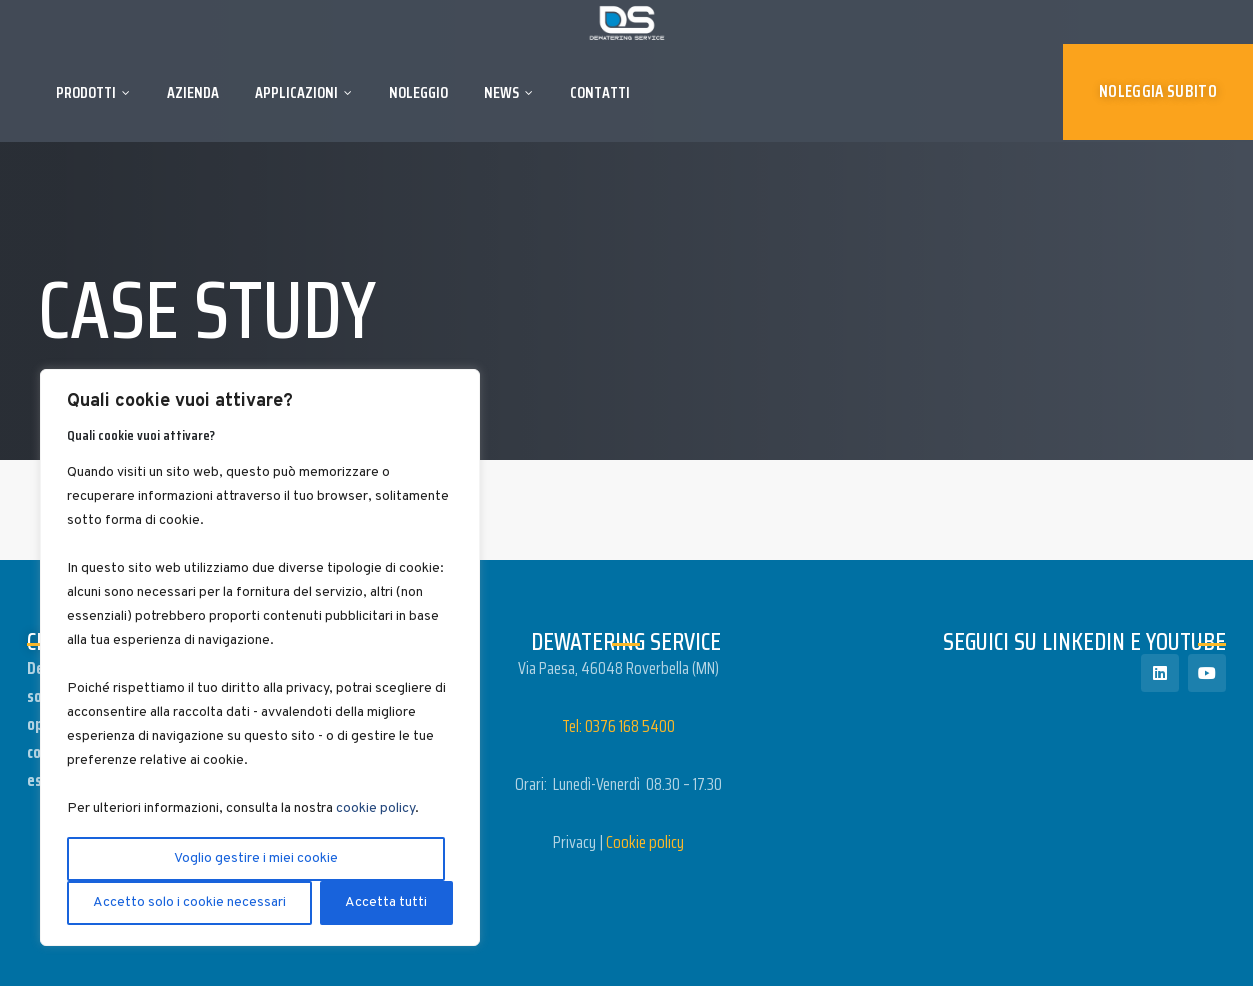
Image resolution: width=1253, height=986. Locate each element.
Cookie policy (645, 842)
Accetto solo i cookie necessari (189, 902)
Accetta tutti (386, 902)
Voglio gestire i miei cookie (256, 858)
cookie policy (375, 808)
